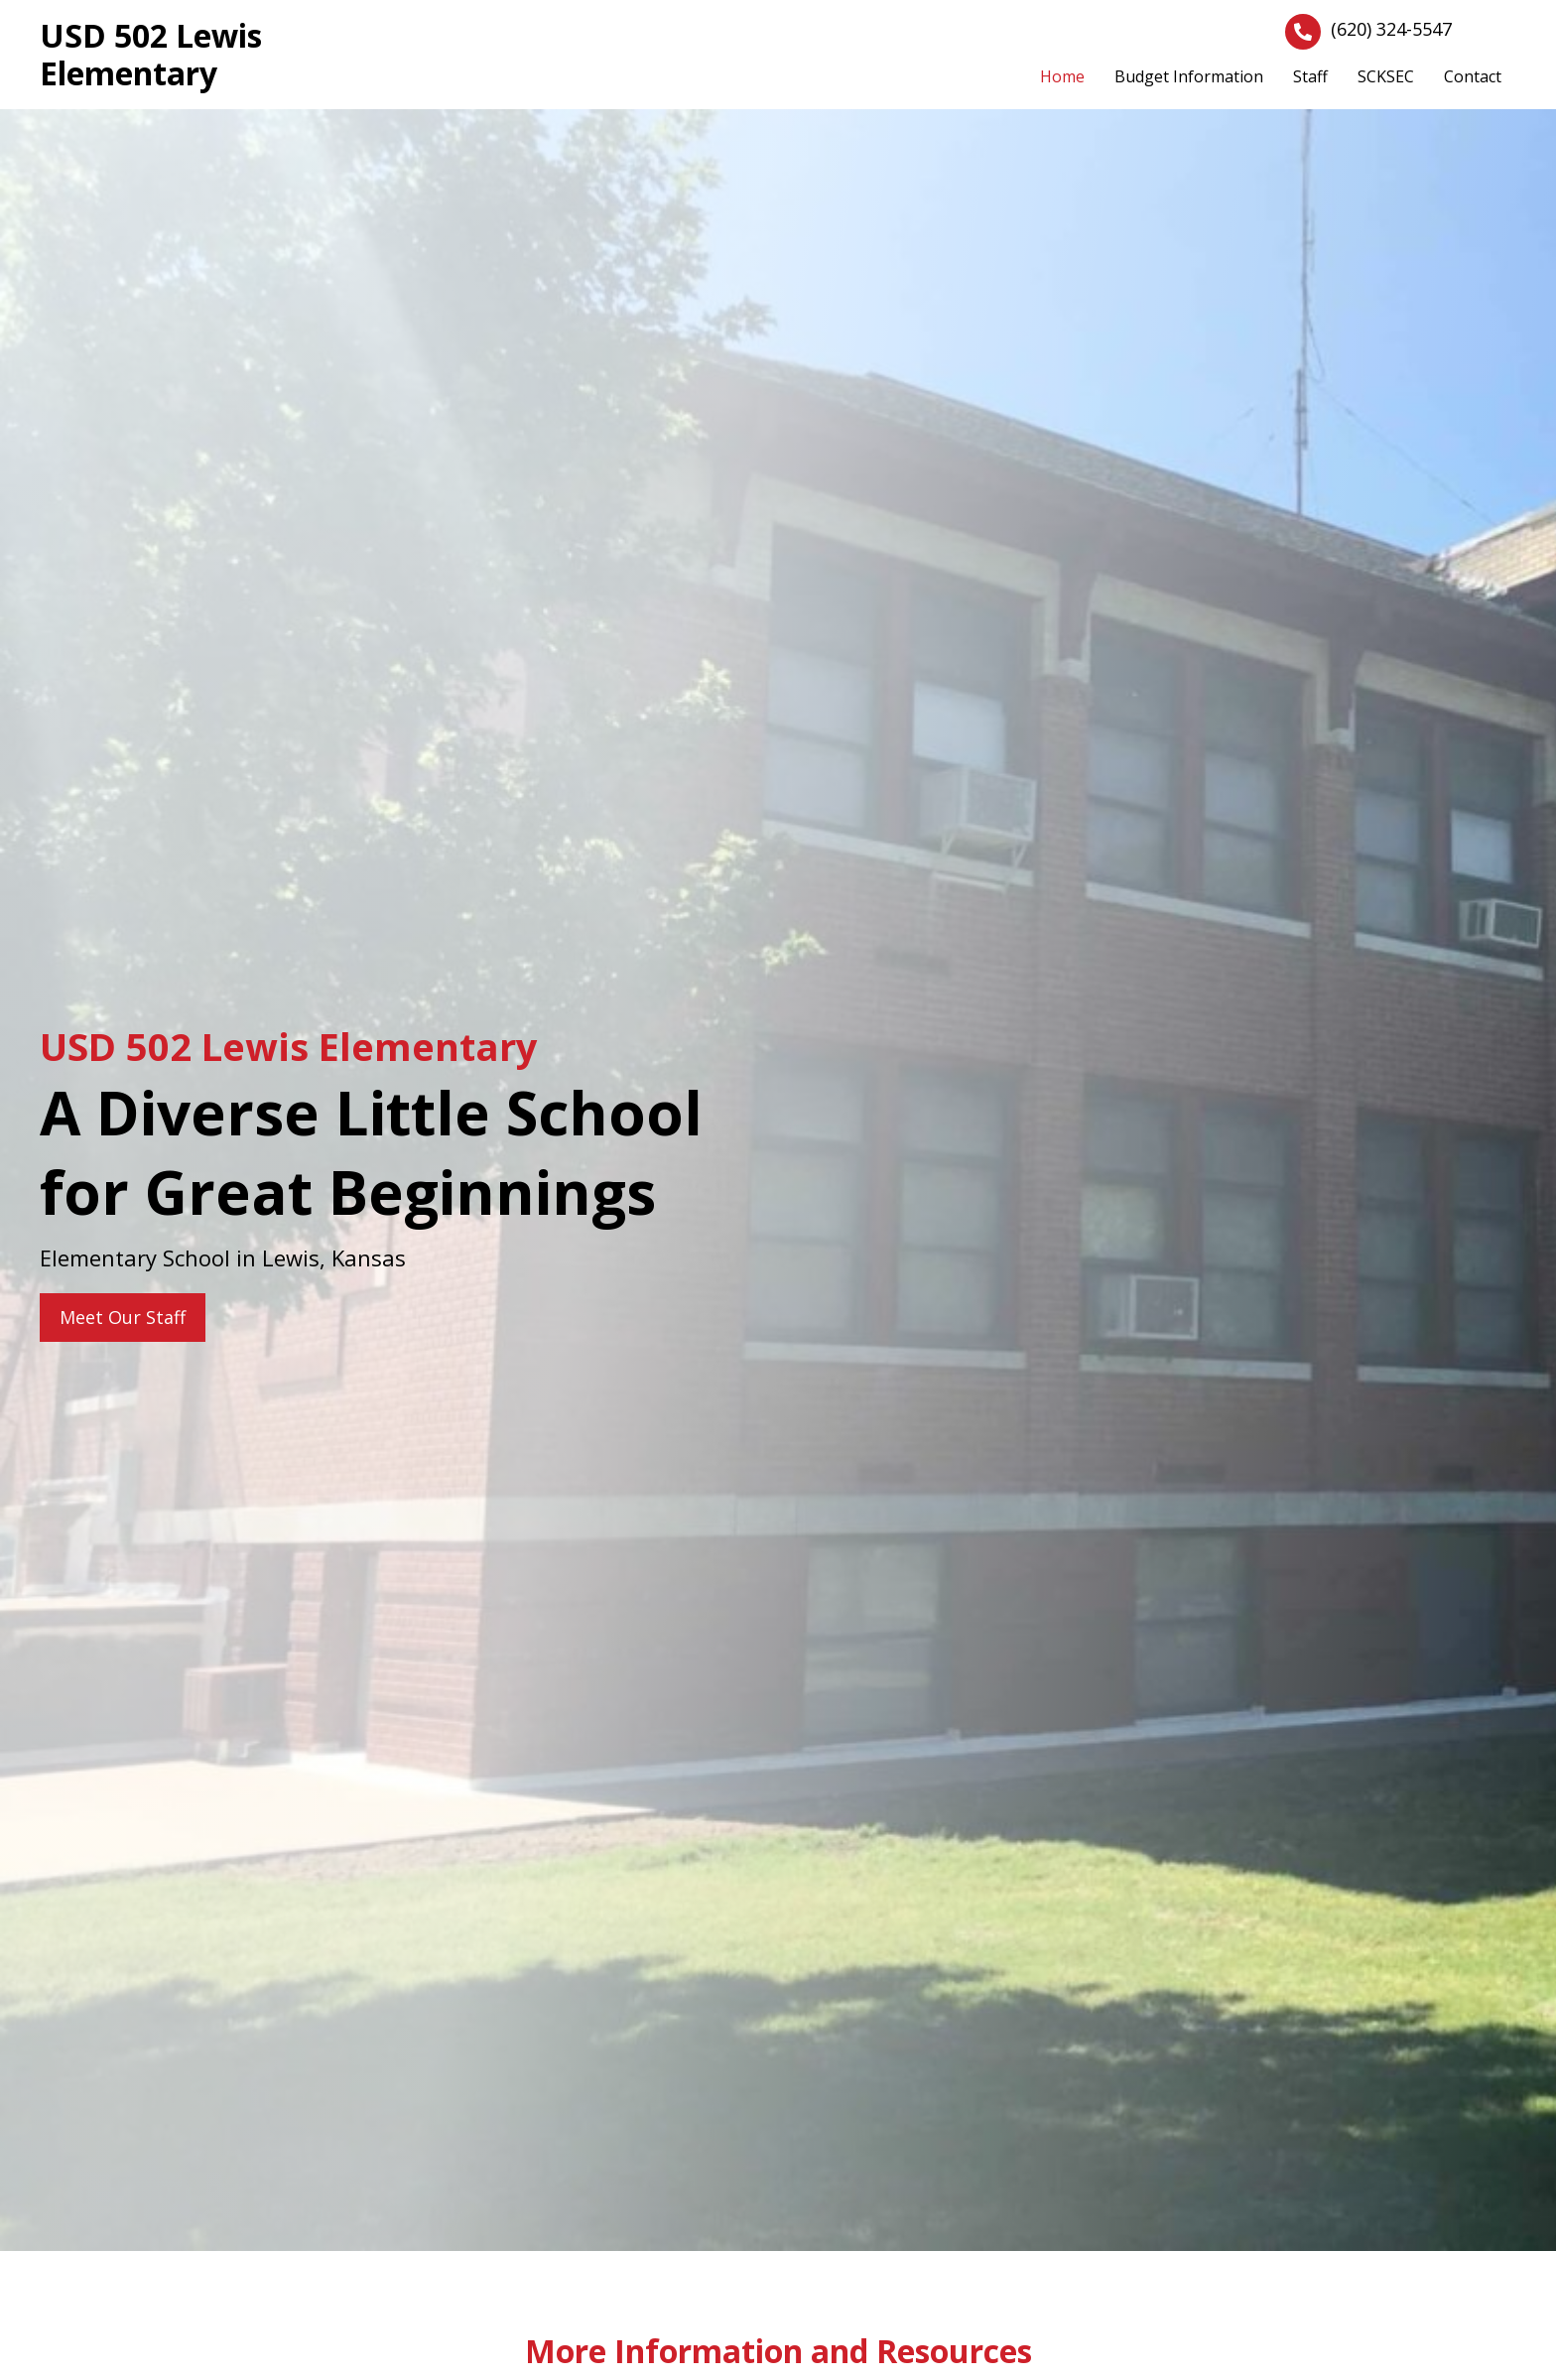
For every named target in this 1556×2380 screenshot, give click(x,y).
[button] (122, 1317)
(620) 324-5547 (1391, 29)
